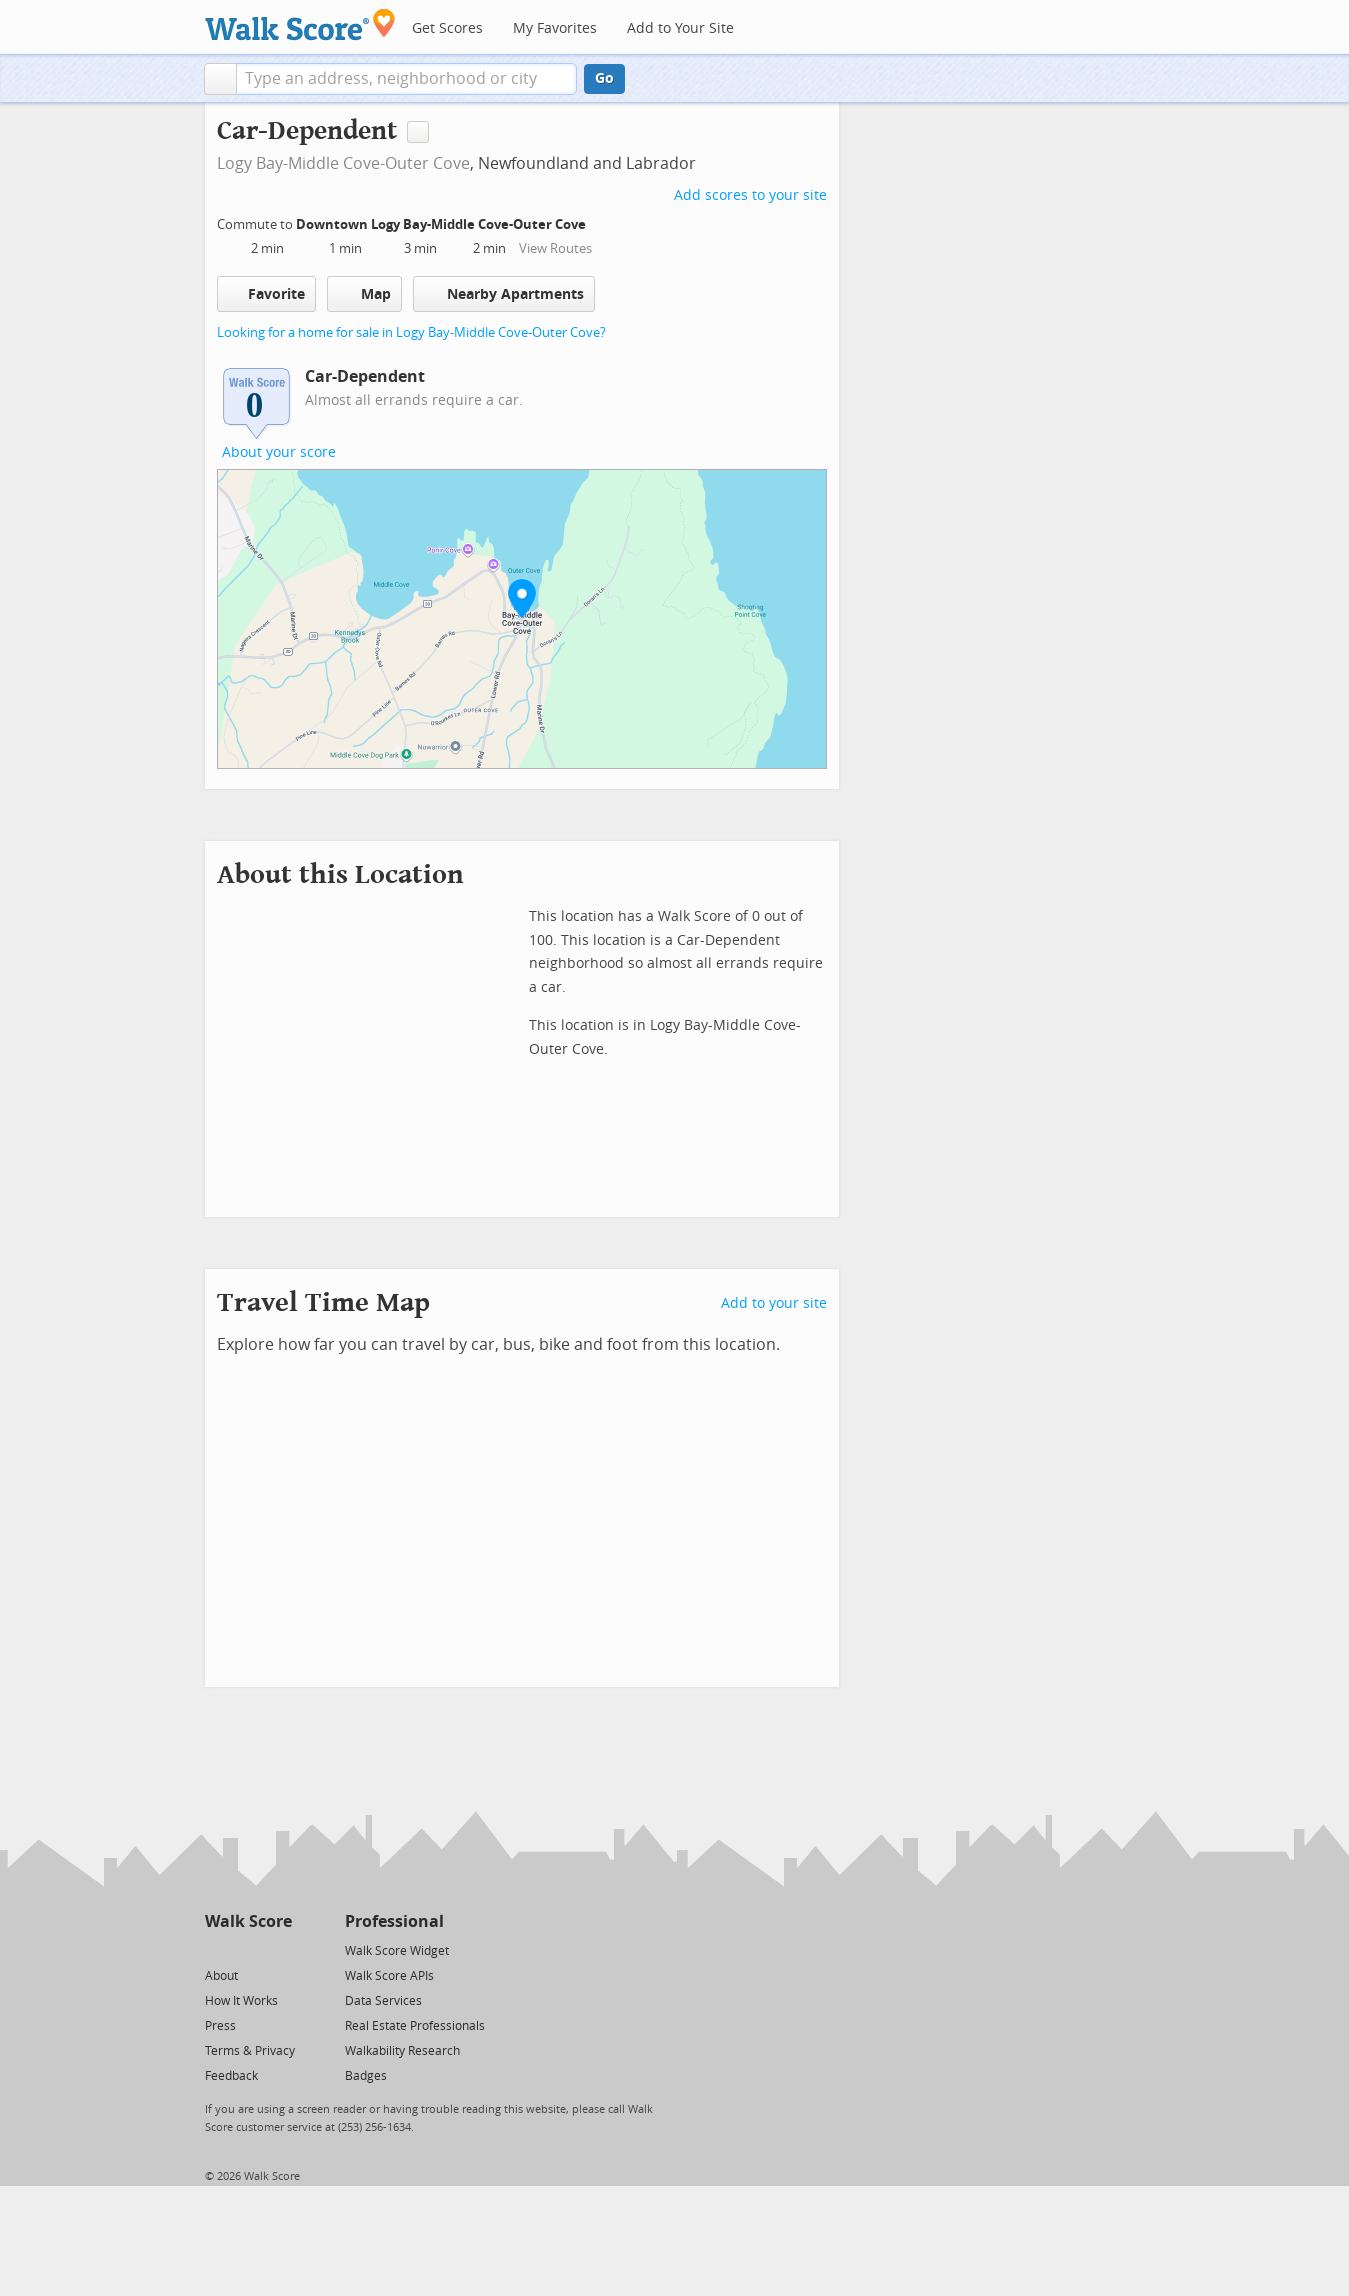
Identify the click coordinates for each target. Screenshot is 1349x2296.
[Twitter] (216, 1949)
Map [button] (364, 294)
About (221, 1976)
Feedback (231, 2076)
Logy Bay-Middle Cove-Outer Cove (343, 163)
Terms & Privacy (250, 2051)
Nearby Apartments (504, 293)
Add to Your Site (680, 28)
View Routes (555, 248)
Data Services (383, 2001)
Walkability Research (402, 2051)
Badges (366, 2076)
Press (220, 2026)
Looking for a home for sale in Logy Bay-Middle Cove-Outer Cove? (411, 332)
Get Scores (447, 28)
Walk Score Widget (397, 1951)
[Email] (278, 1949)
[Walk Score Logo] (300, 24)
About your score (279, 452)
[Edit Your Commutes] (599, 221)
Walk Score (248, 1921)
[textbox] (406, 79)
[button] (220, 79)
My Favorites (555, 28)
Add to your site (774, 1303)
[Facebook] (247, 1949)
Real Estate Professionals (415, 2026)
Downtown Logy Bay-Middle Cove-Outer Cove (442, 224)
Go (604, 78)
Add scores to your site (750, 195)
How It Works (241, 2001)
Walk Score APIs (389, 1976)
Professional (394, 1921)
